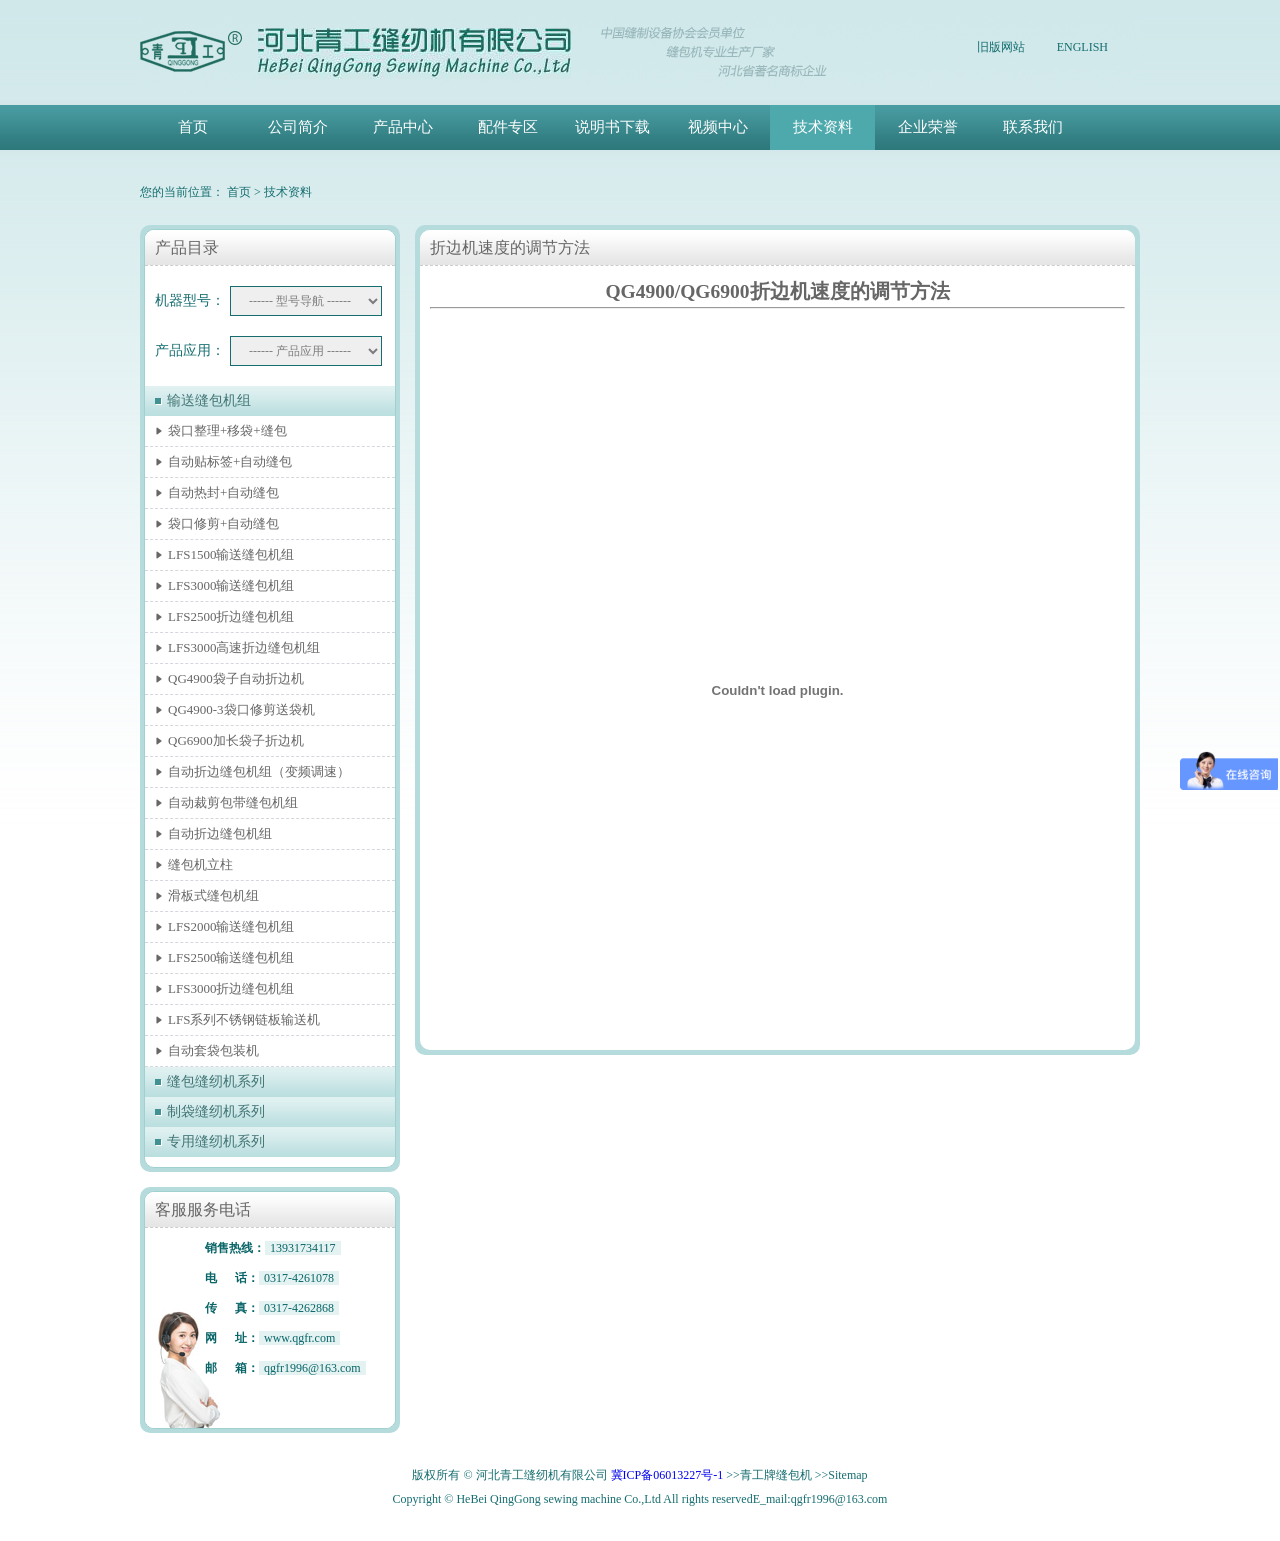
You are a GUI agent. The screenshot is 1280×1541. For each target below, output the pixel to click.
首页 (193, 127)
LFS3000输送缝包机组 (231, 585)
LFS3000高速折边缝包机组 (244, 647)
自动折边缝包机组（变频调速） (259, 771)
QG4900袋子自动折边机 (236, 678)
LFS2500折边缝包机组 (231, 616)
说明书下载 (612, 127)
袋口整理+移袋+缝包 (227, 430)
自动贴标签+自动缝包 (230, 461)
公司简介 (298, 127)
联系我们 (1033, 127)
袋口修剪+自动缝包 (223, 523)
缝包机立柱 (200, 864)
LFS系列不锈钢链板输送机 (244, 1019)
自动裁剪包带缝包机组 (233, 802)
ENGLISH (1082, 47)
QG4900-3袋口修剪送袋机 (241, 709)
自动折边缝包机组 (220, 833)
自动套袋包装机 (213, 1050)
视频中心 (718, 127)
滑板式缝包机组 (213, 895)
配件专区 (508, 127)
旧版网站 (1001, 47)
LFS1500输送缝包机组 (231, 554)
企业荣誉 (928, 127)
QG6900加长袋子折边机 (236, 740)
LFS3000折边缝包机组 (231, 988)
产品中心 (403, 127)
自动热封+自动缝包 (223, 492)
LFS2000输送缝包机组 (231, 926)
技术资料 (823, 127)
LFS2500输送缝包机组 (231, 957)
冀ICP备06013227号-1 (667, 1475)
